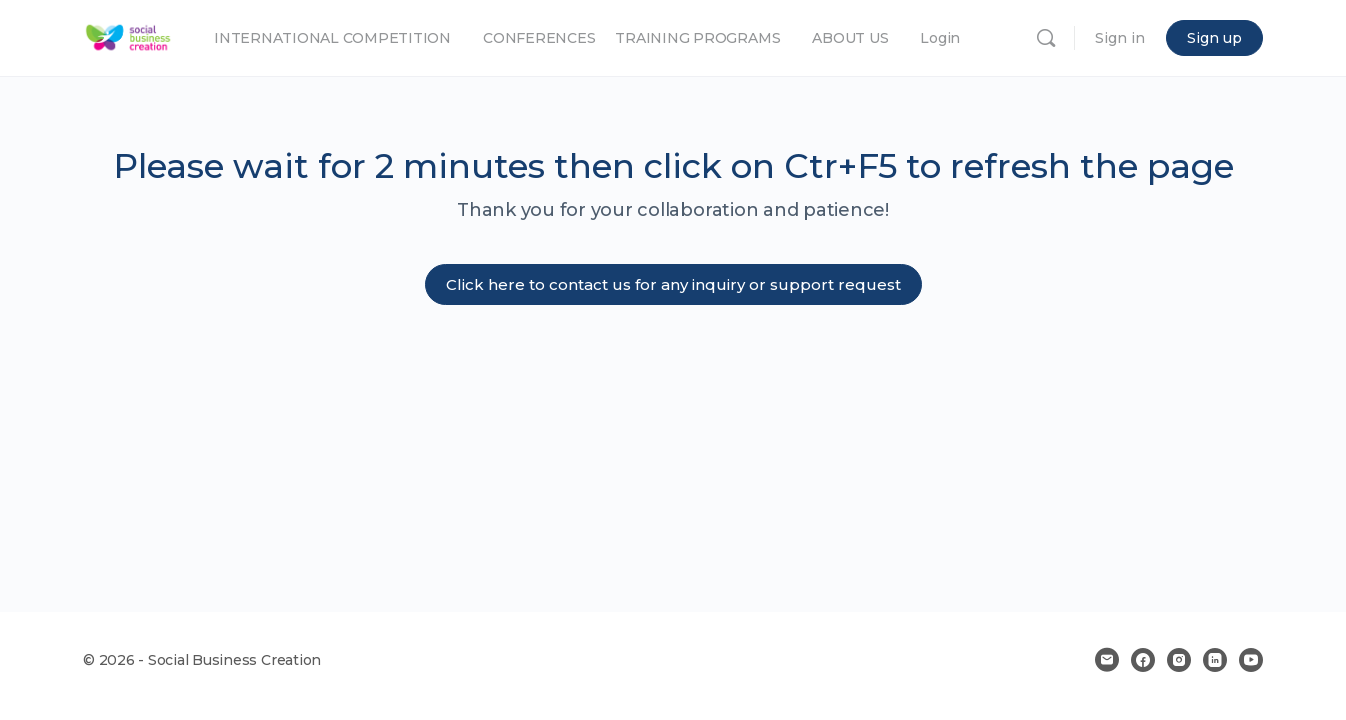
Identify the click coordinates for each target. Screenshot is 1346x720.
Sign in (1120, 38)
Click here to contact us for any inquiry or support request (673, 284)
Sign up (1214, 38)
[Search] (1046, 38)
